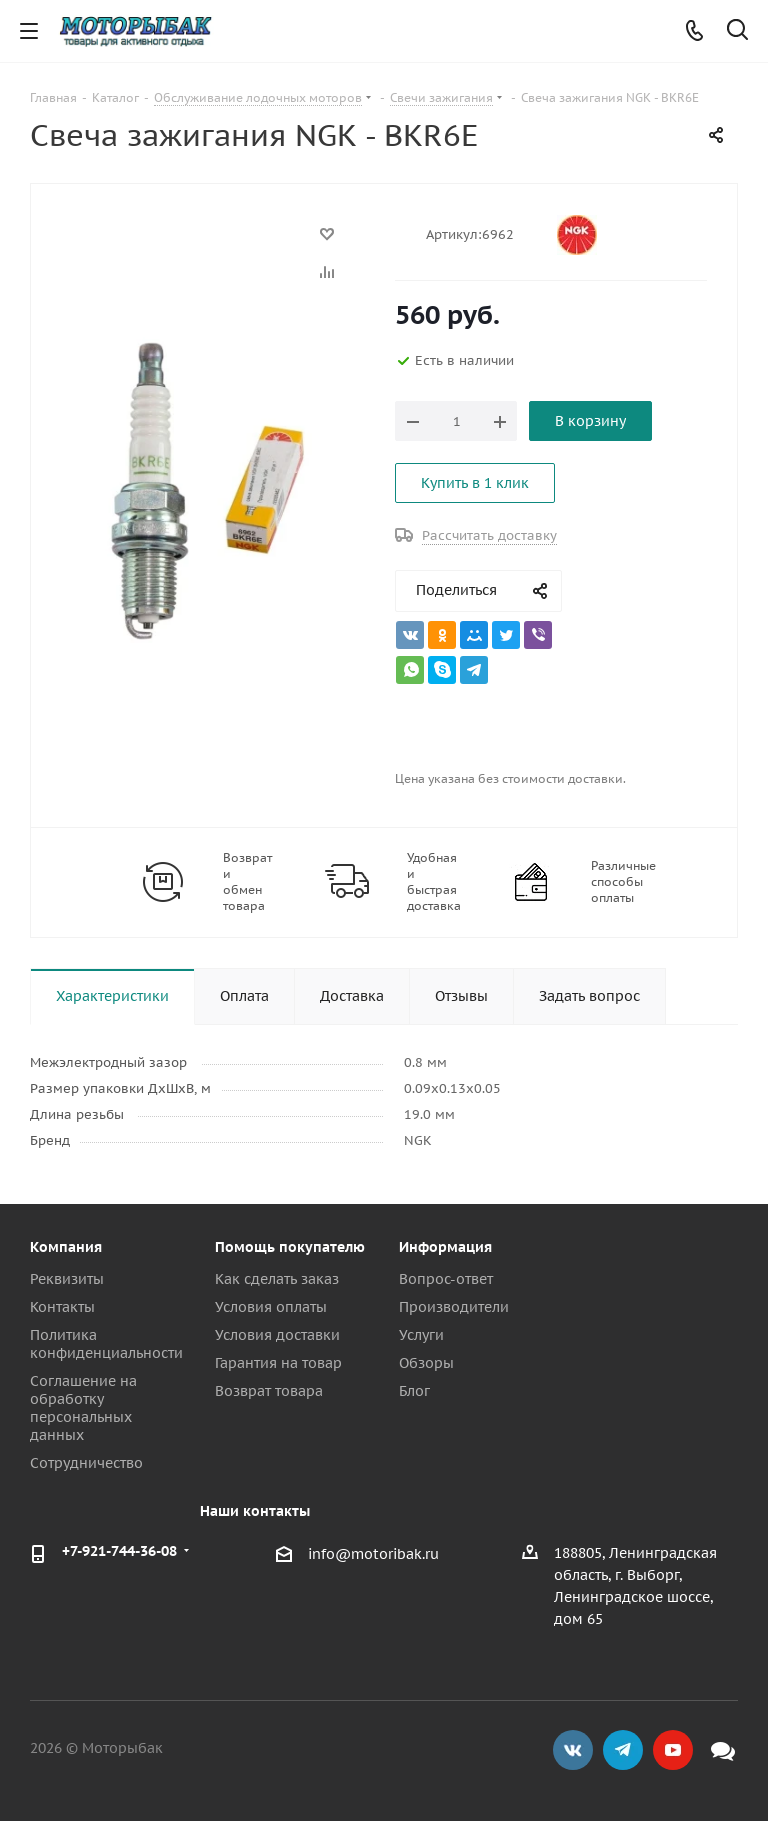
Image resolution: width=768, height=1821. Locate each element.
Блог (414, 1391)
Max (723, 1750)
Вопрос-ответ (446, 1279)
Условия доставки (277, 1335)
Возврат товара (269, 1391)
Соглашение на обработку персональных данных (83, 1408)
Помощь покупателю (290, 1247)
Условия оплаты (271, 1307)
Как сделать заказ (277, 1279)
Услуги (421, 1335)
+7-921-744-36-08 (119, 1551)
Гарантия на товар (278, 1363)
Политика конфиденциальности (106, 1344)
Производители (454, 1307)
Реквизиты (67, 1279)
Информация (445, 1247)
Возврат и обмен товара (247, 881)
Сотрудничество (86, 1463)
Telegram (623, 1750)
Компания (66, 1247)
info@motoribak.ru (373, 1554)
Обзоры (426, 1363)
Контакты (62, 1307)
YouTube (673, 1750)
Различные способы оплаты (623, 881)
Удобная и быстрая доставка (434, 881)
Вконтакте (573, 1750)
